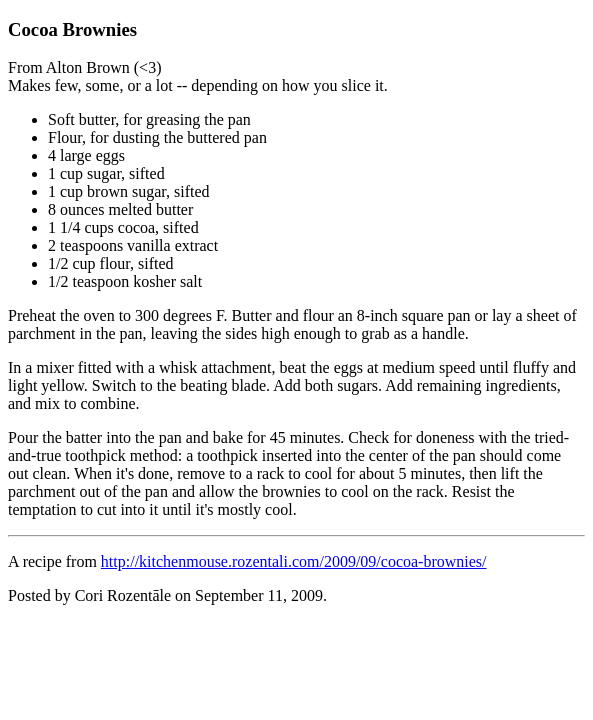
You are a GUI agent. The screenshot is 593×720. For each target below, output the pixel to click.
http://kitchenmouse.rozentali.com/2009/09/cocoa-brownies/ (294, 561)
